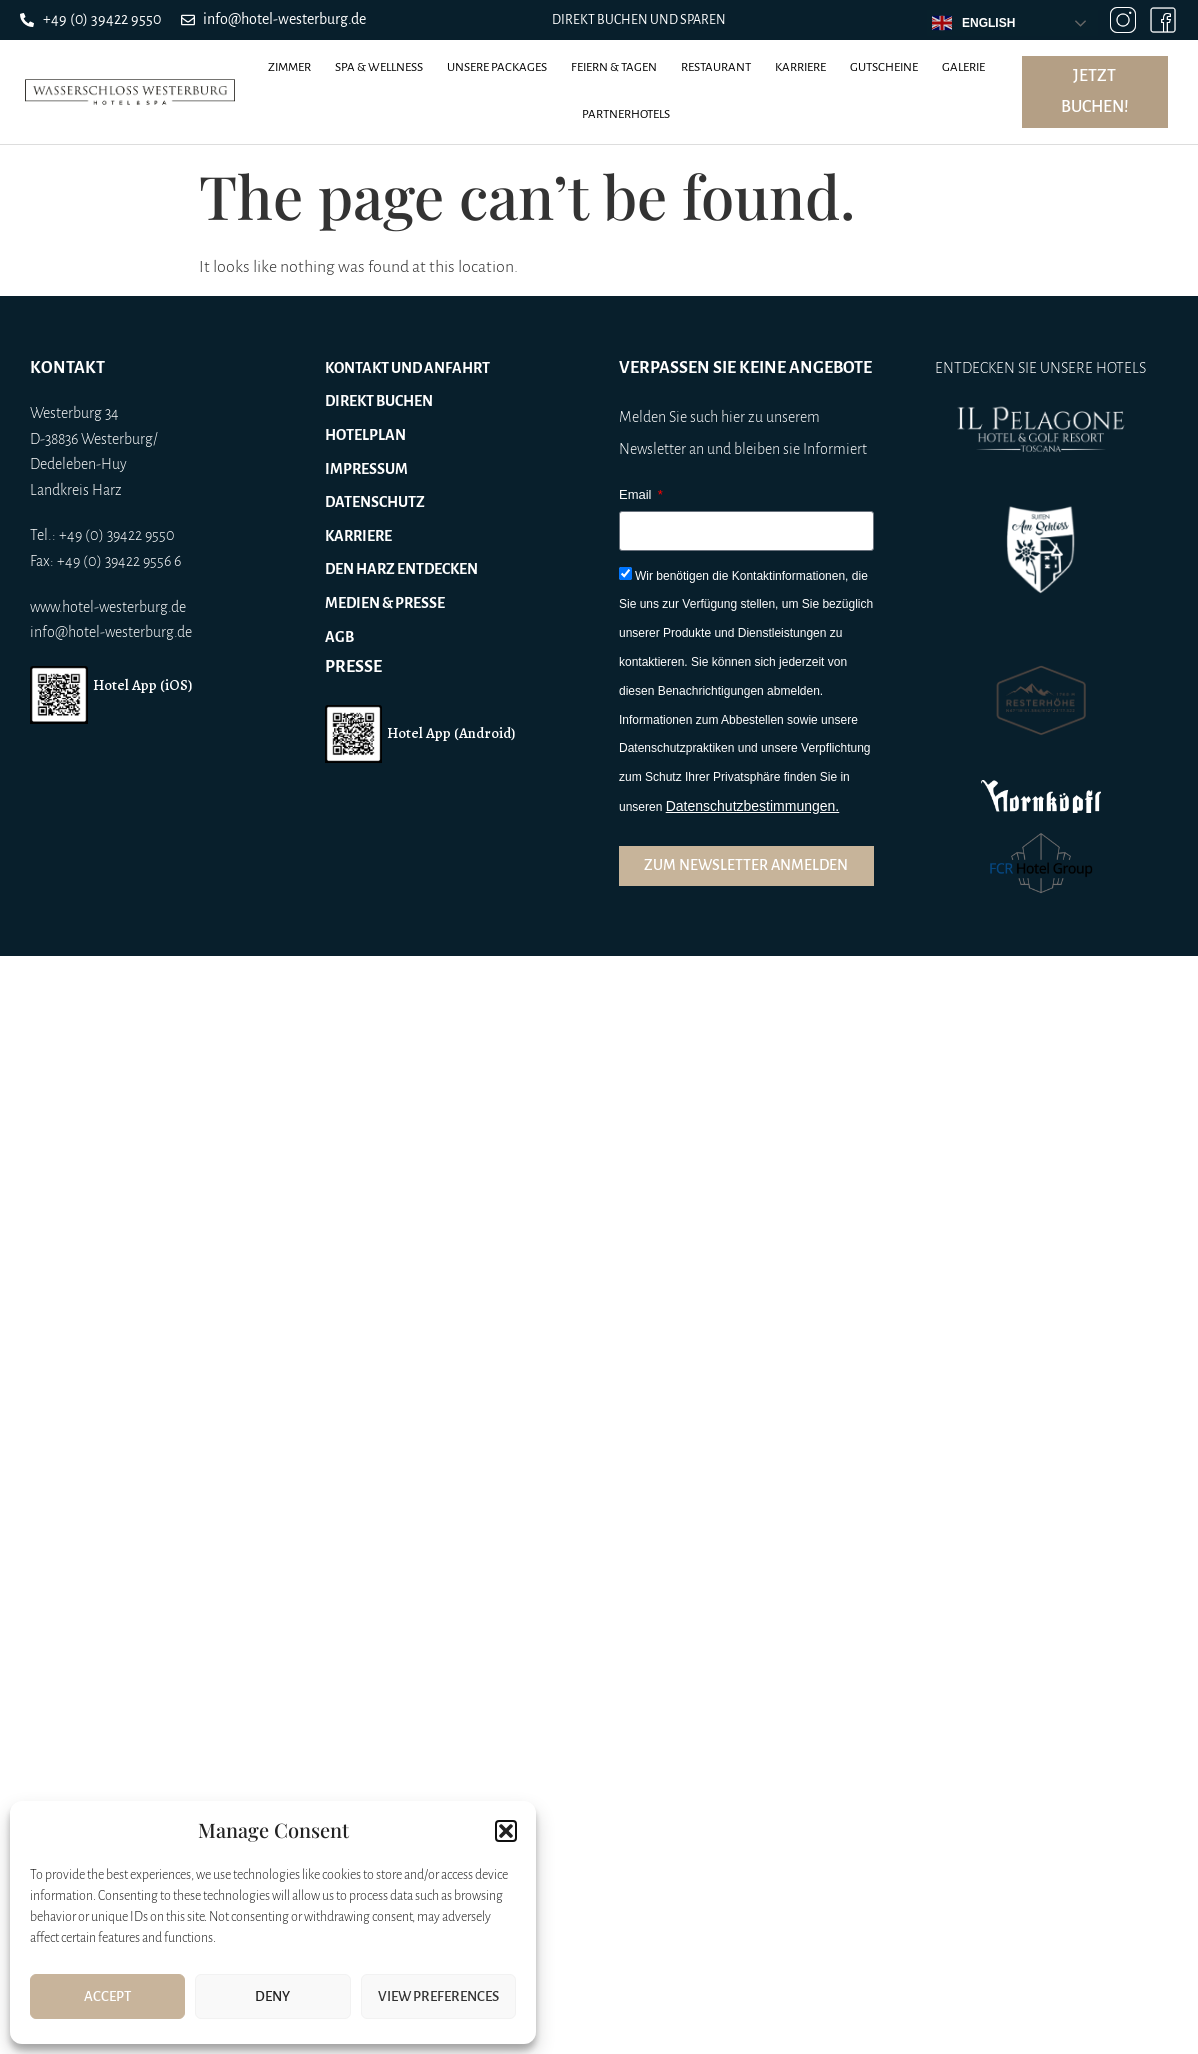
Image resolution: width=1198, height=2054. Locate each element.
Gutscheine (884, 67)
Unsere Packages (497, 67)
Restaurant (716, 67)
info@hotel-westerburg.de (111, 632)
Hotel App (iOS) (142, 685)
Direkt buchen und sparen (639, 20)
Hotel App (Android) (451, 733)
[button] (506, 1831)
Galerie (963, 67)
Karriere (800, 67)
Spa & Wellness (379, 67)
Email (637, 494)
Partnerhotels (626, 114)
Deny (272, 1996)
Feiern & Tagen (614, 67)
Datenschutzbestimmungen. (753, 806)
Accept (107, 1996)
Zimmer (289, 67)
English (973, 23)
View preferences (438, 1996)
